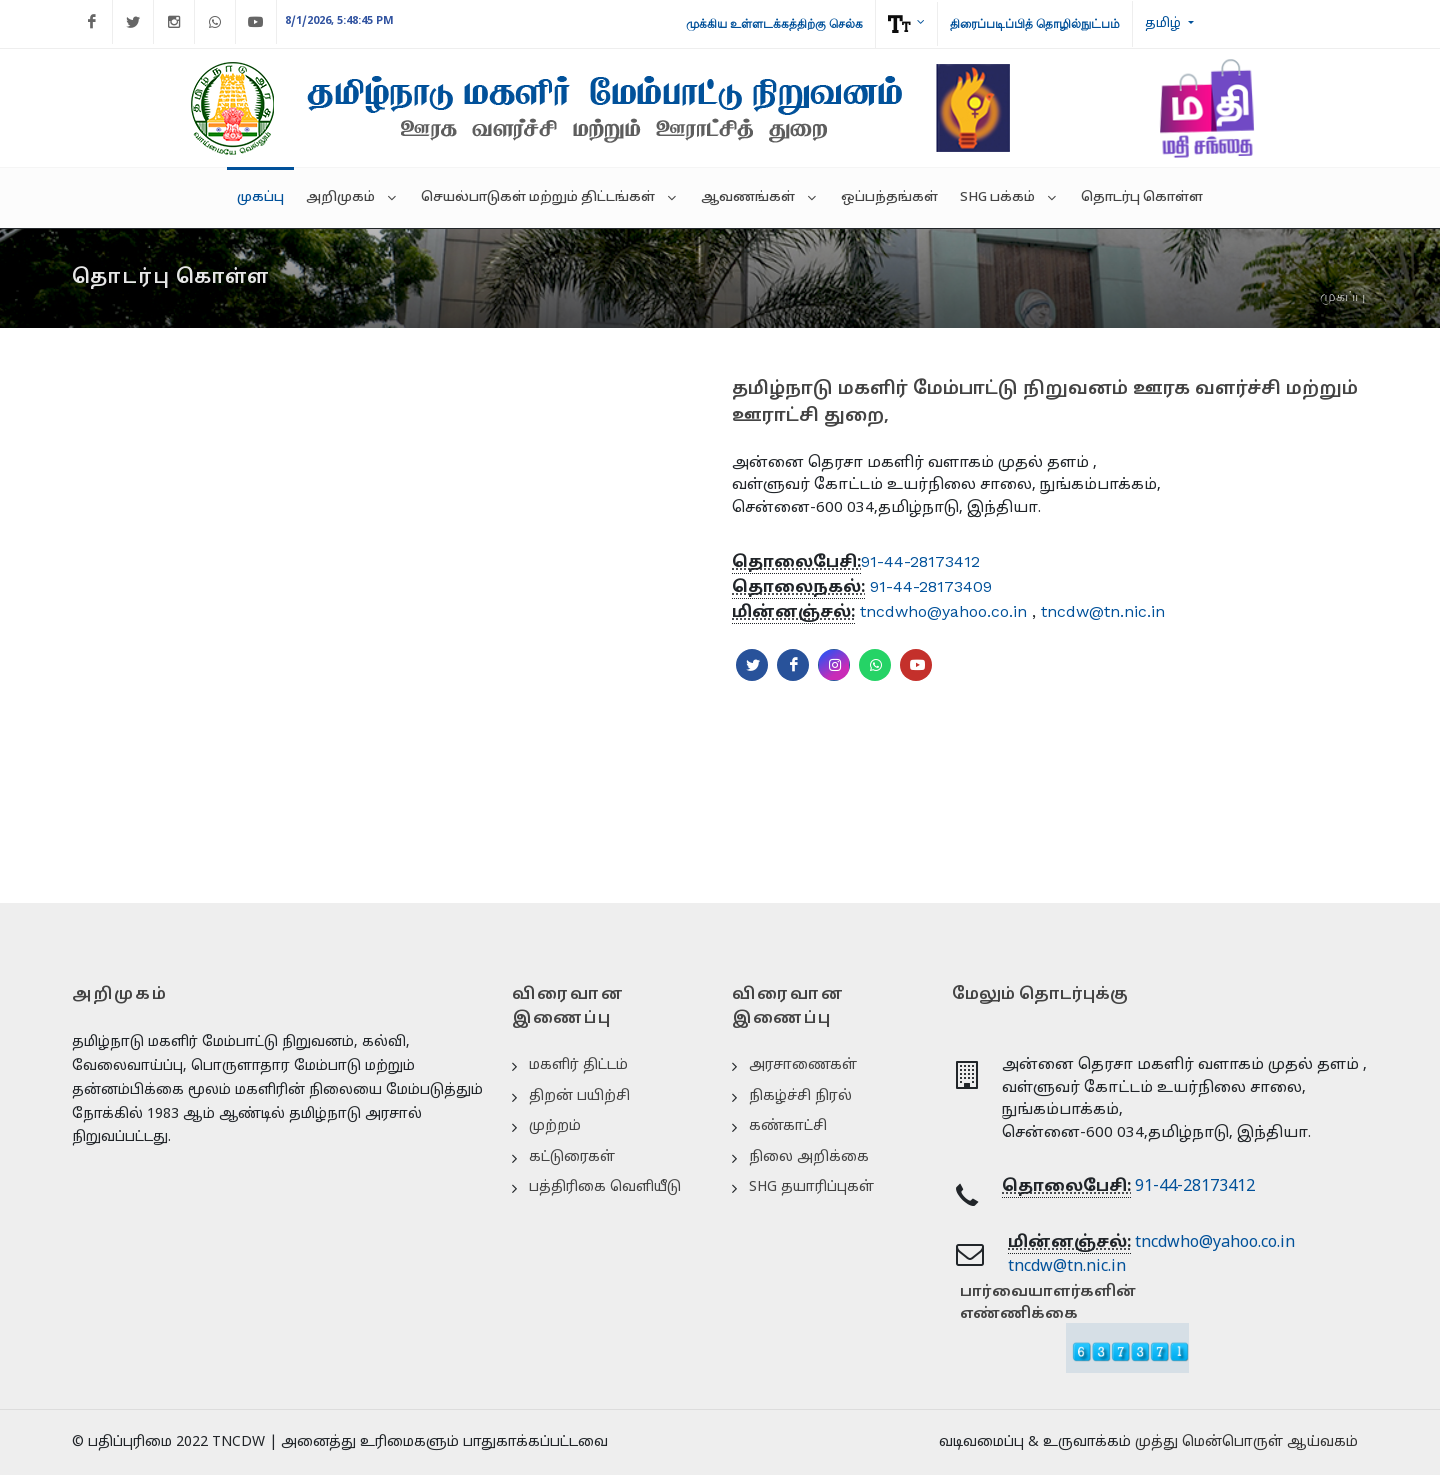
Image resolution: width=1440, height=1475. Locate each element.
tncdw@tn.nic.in (1103, 611)
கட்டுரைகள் (572, 1157)
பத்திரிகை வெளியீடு (605, 1187)
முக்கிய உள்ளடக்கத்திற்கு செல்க (774, 24)
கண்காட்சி (788, 1126)
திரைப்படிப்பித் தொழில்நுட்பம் (1035, 24)
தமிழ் (1164, 24)
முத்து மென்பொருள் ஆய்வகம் (1246, 1442)
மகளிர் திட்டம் (578, 1065)
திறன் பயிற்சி (579, 1096)
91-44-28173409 (931, 586)
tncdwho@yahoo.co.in (943, 611)
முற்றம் (555, 1126)
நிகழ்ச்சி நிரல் (800, 1096)
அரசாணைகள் (803, 1065)
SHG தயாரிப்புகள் (811, 1187)
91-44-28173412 (920, 561)
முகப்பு (1342, 296)
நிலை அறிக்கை (809, 1157)
